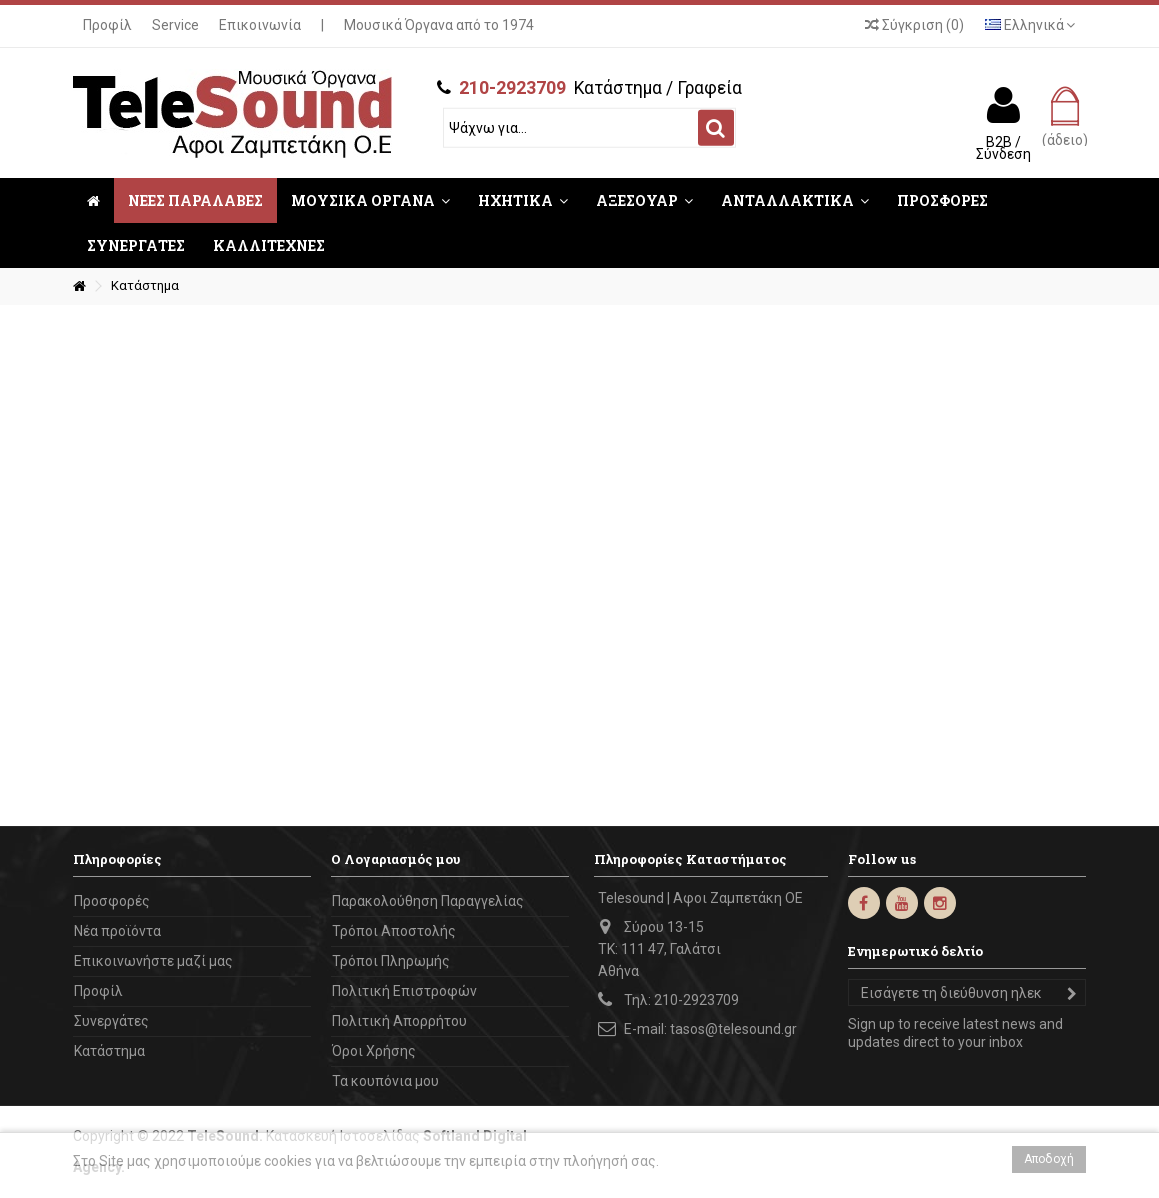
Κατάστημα (109, 1051)
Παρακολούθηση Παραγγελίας (428, 901)
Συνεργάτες (111, 1021)
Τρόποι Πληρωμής (391, 961)
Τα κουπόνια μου (385, 1081)
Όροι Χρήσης (374, 1051)
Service (175, 25)
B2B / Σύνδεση (1003, 147)
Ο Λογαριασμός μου (395, 859)
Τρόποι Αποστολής (394, 931)
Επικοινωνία (260, 25)
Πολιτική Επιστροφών (404, 991)
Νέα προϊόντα (117, 931)
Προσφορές (112, 901)
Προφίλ (107, 25)
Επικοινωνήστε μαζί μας (153, 961)
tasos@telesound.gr (733, 1029)
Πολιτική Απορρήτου (399, 1021)
